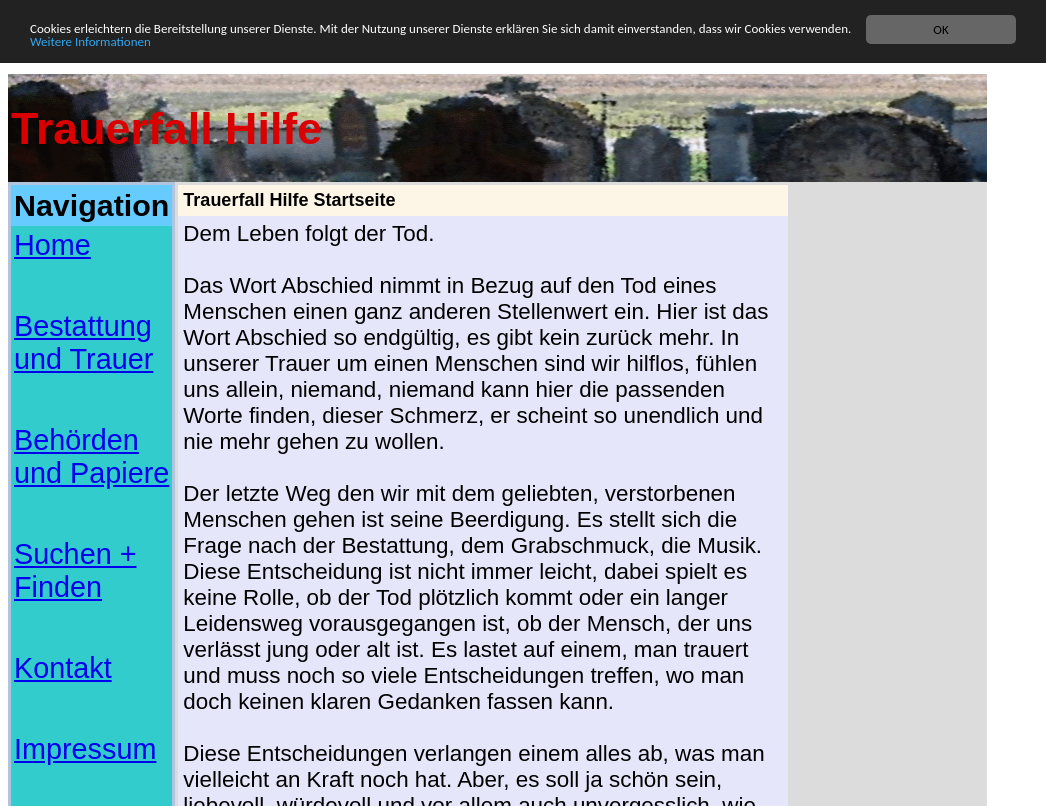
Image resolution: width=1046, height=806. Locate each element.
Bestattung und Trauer (83, 342)
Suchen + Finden (75, 570)
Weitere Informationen (90, 41)
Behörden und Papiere (91, 456)
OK (940, 29)
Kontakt (63, 668)
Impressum (85, 749)
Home (52, 245)
